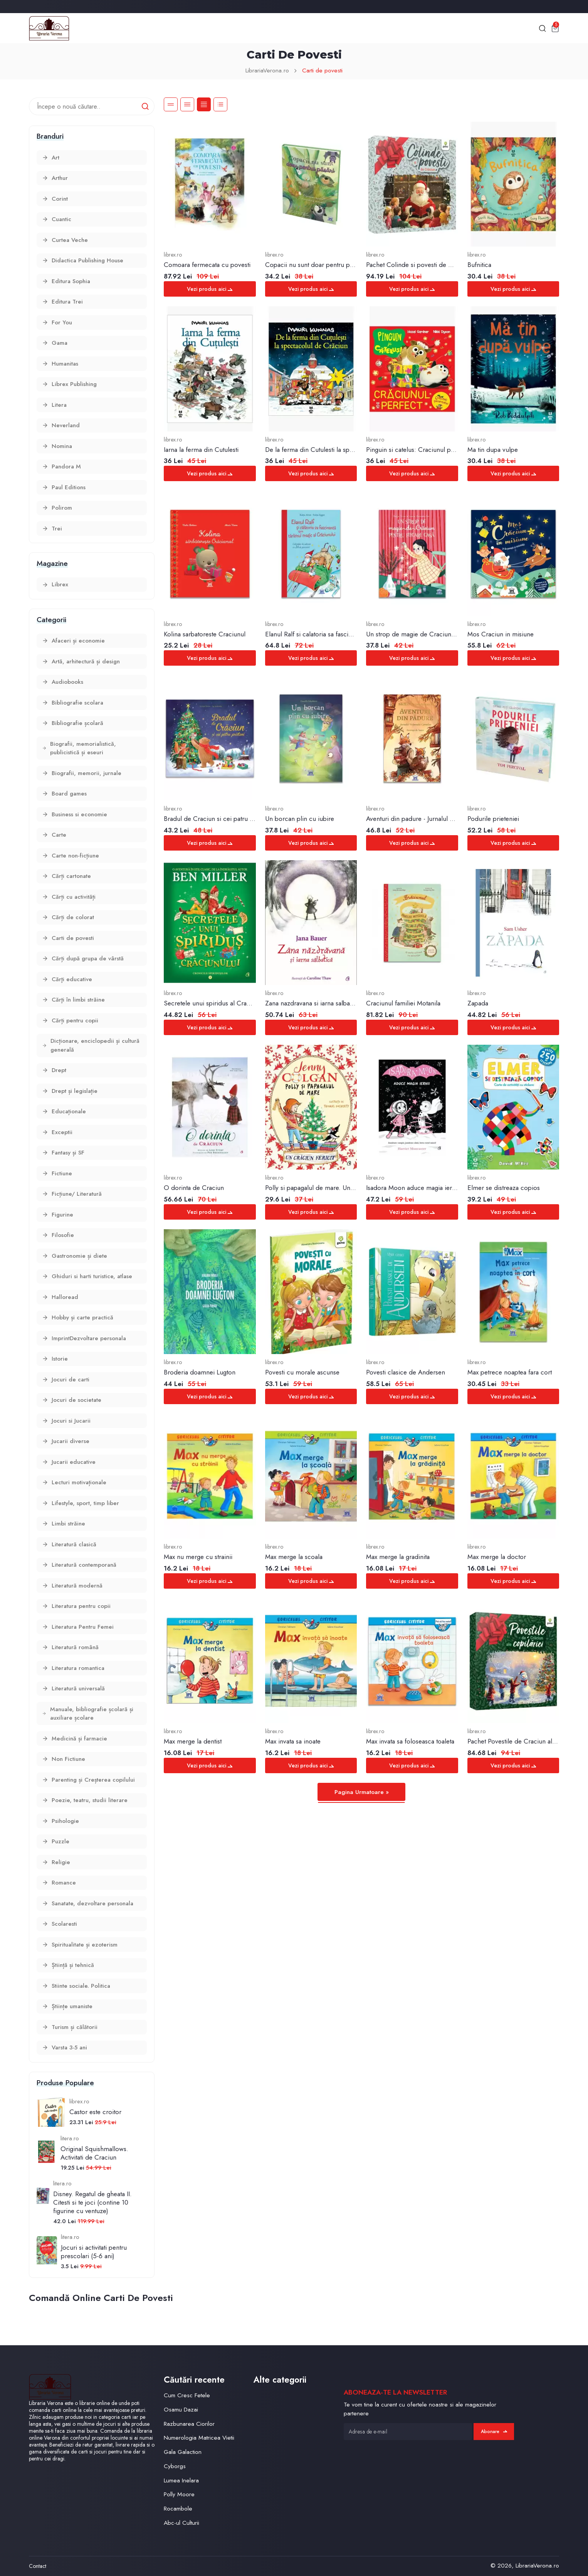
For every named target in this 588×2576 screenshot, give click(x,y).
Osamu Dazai (181, 2409)
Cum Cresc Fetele (187, 2395)
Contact (37, 2566)
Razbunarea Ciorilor (189, 2423)
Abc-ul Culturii (181, 2522)
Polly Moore (179, 2494)
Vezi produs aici (209, 289)
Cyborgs (175, 2466)
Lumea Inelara (181, 2480)
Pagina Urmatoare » (361, 1791)
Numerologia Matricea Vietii (199, 2437)
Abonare (494, 2431)
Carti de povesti (322, 70)
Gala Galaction (183, 2451)
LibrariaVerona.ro (267, 70)
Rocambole (178, 2508)
